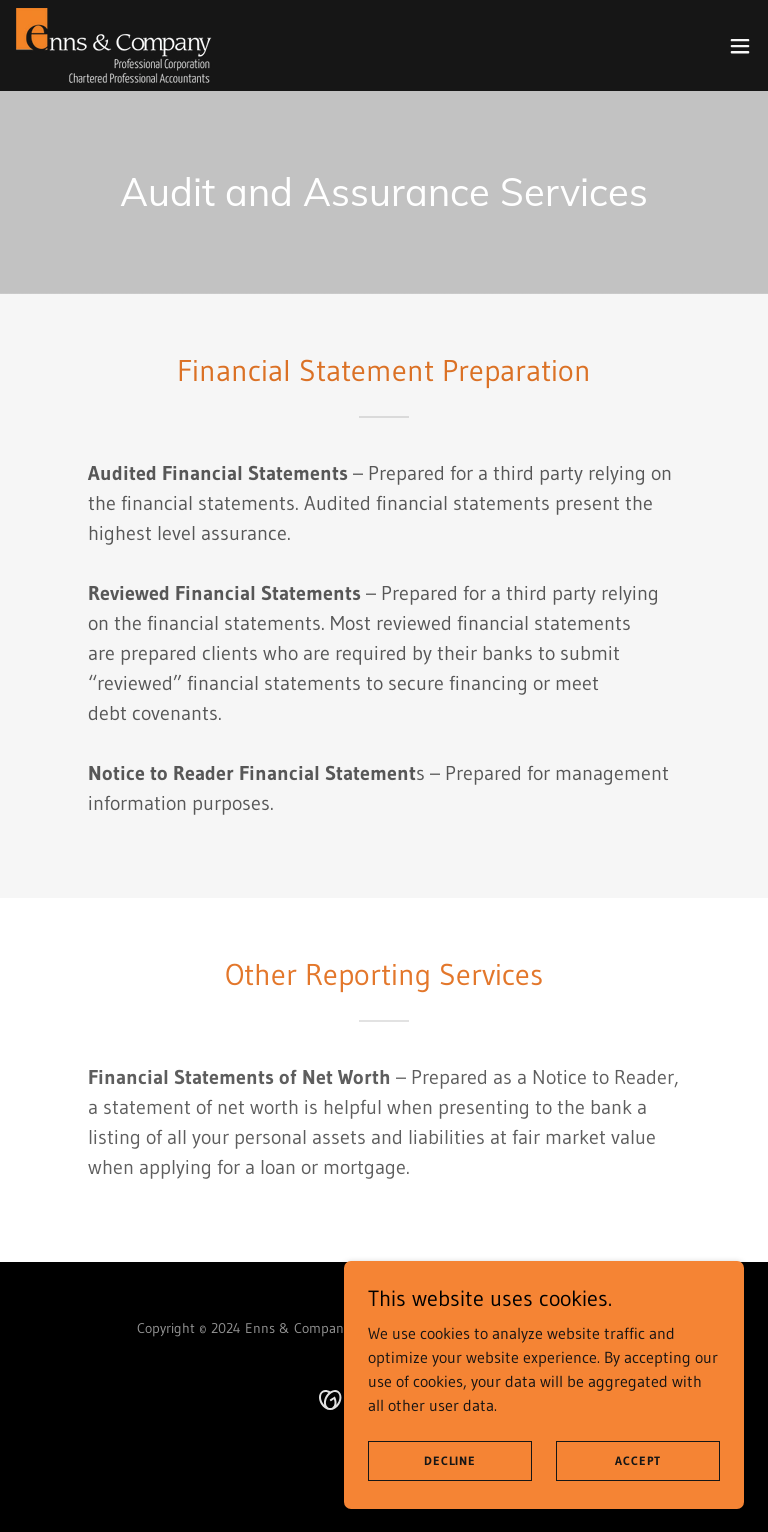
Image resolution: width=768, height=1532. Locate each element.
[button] (740, 46)
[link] (114, 45)
